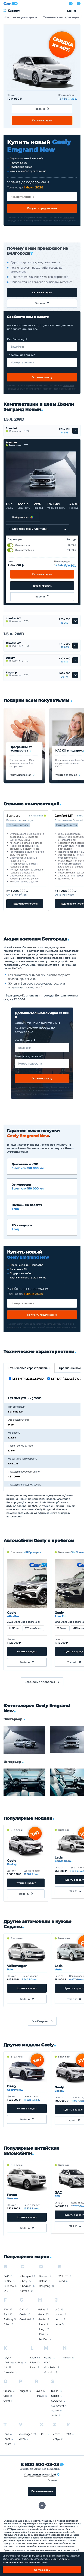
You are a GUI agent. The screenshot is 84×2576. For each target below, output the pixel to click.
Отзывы (52, 2480)
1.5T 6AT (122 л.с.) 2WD (66, 1378)
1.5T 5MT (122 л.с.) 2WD (27, 1378)
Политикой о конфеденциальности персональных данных (36, 2560)
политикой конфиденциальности (32, 1090)
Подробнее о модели (25, 903)
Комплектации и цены (20, 17)
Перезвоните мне (42, 2491)
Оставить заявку (42, 377)
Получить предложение (42, 208)
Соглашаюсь (42, 2569)
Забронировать (42, 585)
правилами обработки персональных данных (53, 220)
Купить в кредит (42, 120)
